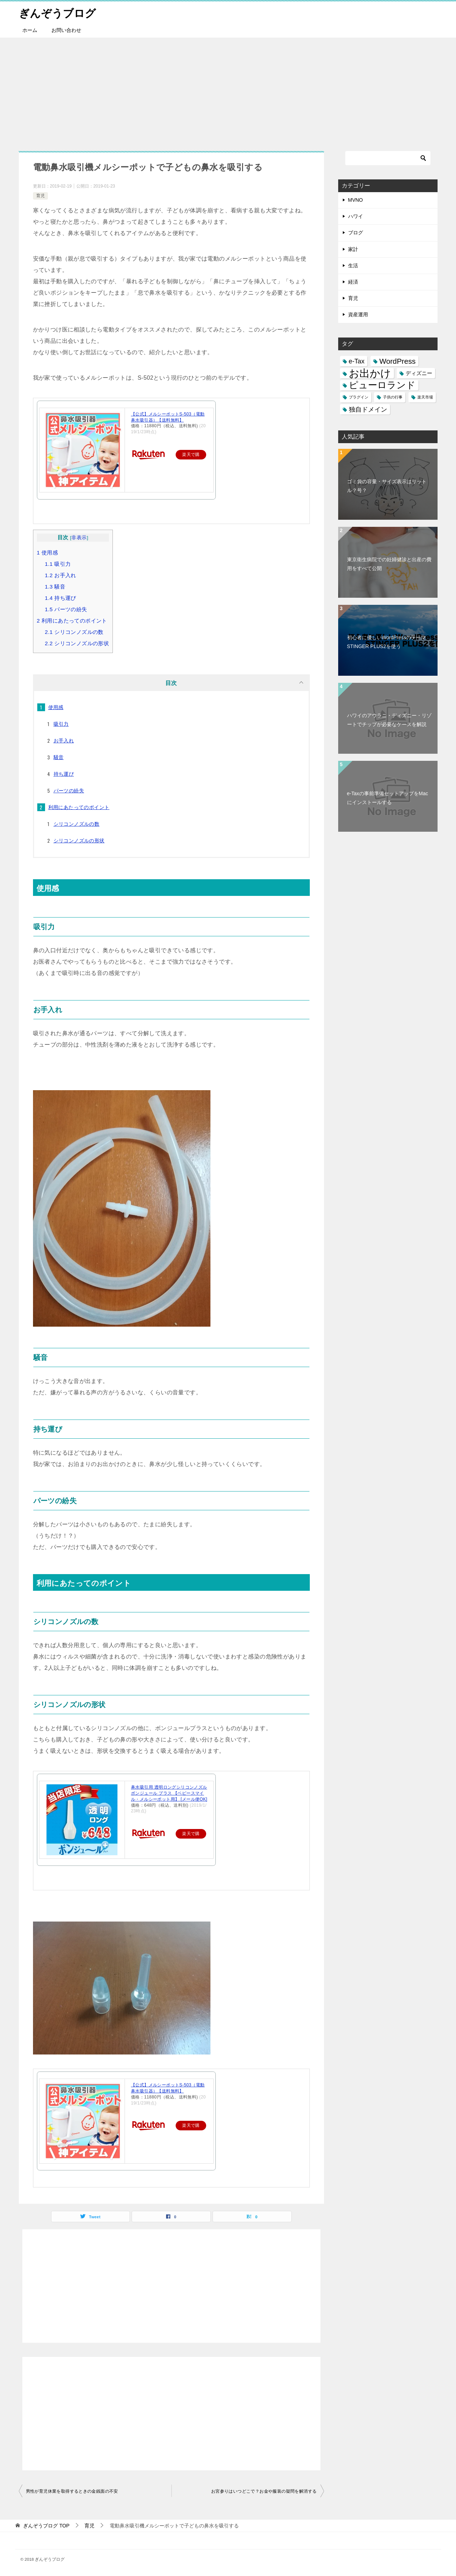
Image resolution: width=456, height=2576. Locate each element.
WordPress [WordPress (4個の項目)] (397, 361)
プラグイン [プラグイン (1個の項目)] (358, 397)
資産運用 (358, 314)
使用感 (47, 553)
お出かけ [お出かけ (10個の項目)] (370, 373)
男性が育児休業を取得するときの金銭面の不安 (72, 2491)
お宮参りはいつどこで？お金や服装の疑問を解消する (264, 2491)
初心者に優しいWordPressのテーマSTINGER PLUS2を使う (386, 642)
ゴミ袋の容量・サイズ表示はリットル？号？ (387, 486)
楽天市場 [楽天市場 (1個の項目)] (425, 397)
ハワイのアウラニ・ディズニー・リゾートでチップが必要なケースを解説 (389, 720)
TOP (46, 2525)
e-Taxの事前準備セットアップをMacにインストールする (387, 798)
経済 (353, 282)
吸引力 (58, 564)
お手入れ (60, 575)
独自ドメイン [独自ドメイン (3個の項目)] (368, 409)
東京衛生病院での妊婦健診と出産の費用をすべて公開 (389, 564)
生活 (353, 265)
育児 (40, 195)
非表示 (79, 537)
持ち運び (60, 598)
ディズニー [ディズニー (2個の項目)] (419, 373)
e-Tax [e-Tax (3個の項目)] (357, 361)
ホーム (29, 30)
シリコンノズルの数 (74, 632)
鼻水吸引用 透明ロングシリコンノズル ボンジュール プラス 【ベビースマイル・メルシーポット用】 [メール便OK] (169, 1793)
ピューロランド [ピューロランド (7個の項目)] (382, 385)
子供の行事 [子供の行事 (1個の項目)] (392, 397)
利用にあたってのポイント (72, 621)
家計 (353, 249)
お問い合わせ (66, 30)
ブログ (355, 232)
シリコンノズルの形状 (77, 643)
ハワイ (355, 216)
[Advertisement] (228, 90)
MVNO (355, 200)
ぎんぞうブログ (57, 12)
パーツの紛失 (66, 609)
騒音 (55, 587)
